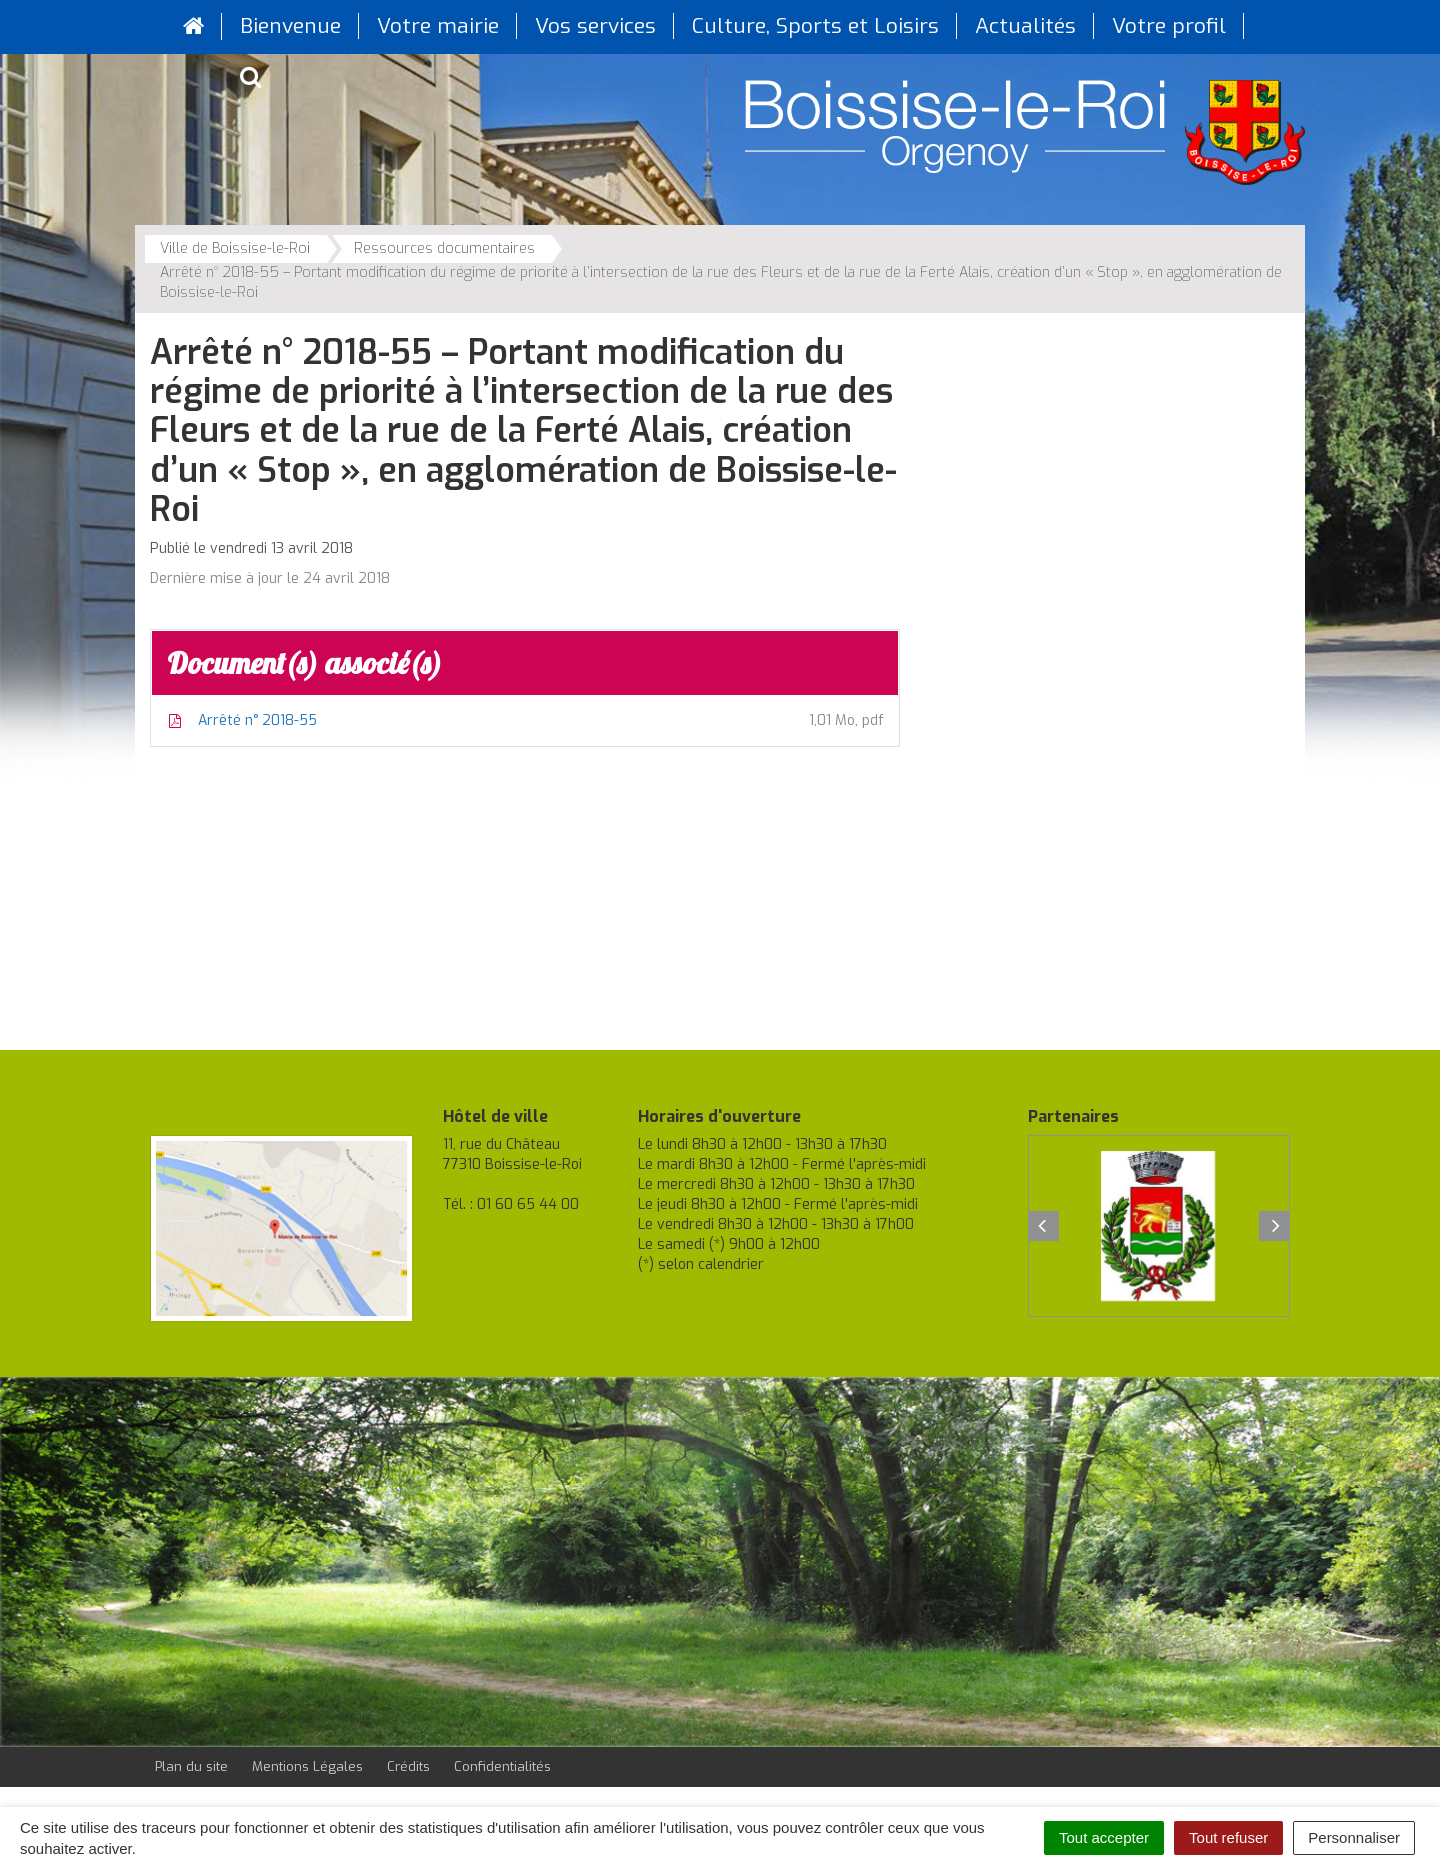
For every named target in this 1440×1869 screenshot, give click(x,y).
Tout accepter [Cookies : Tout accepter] (1104, 1837)
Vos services (595, 26)
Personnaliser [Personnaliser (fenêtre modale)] (1354, 1837)
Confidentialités (502, 1766)
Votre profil (1169, 26)
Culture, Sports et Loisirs (815, 26)
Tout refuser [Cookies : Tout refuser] (1228, 1837)
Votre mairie (438, 26)
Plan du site (191, 1766)
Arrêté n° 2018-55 (525, 721)
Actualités (1025, 26)
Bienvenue (290, 26)
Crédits (408, 1766)
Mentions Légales (307, 1766)
